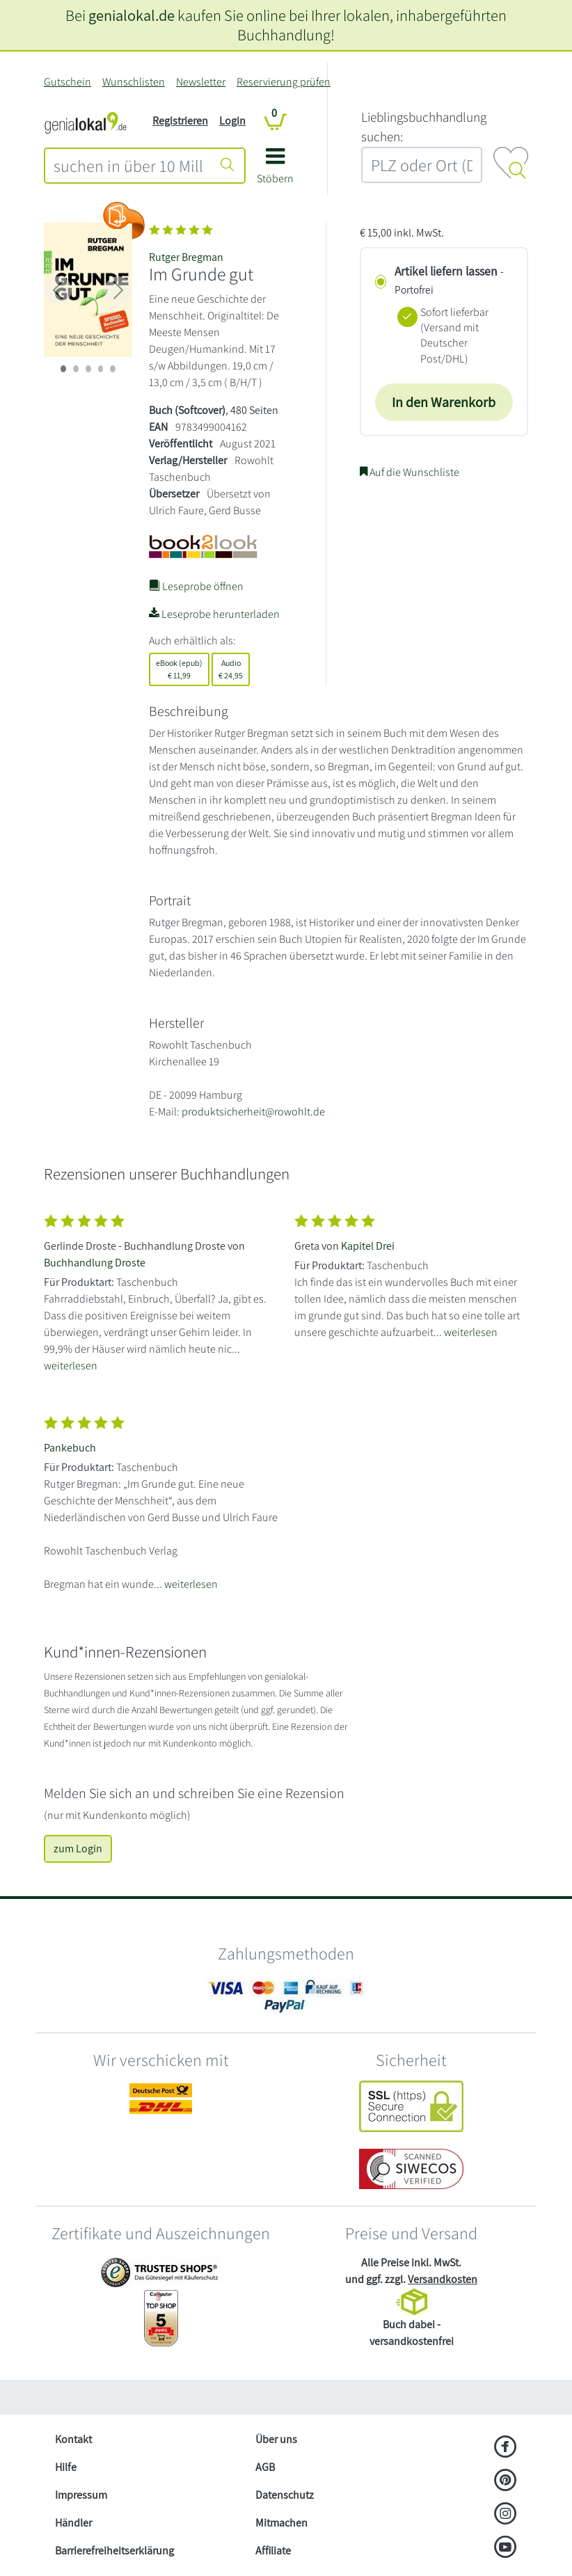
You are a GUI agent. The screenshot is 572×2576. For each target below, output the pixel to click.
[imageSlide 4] (113, 368)
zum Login (78, 1848)
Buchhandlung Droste (94, 1262)
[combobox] (128, 165)
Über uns (276, 2439)
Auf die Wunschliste (409, 472)
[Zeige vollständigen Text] (161, 1290)
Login (232, 120)
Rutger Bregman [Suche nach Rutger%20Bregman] (186, 257)
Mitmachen (281, 2522)
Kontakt (73, 2439)
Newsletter (200, 81)
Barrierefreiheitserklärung (114, 2550)
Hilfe (66, 2467)
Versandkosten (442, 2279)
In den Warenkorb (443, 402)
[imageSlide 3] (101, 368)
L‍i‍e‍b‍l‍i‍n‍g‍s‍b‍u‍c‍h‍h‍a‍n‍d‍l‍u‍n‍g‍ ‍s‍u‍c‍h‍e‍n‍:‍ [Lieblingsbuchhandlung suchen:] (423, 127)
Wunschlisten (133, 81)
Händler (73, 2522)
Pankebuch (70, 1447)
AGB (265, 2467)
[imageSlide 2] (88, 368)
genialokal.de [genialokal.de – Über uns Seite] (131, 15)
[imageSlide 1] (76, 368)
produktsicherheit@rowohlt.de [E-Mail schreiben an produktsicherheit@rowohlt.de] (253, 1111)
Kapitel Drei (368, 1246)
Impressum (81, 2495)
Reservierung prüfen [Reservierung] (284, 81)
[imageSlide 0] (63, 368)
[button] (275, 170)
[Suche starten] (227, 165)
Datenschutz (284, 2495)
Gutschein (67, 81)
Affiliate (273, 2550)
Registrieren (180, 120)
